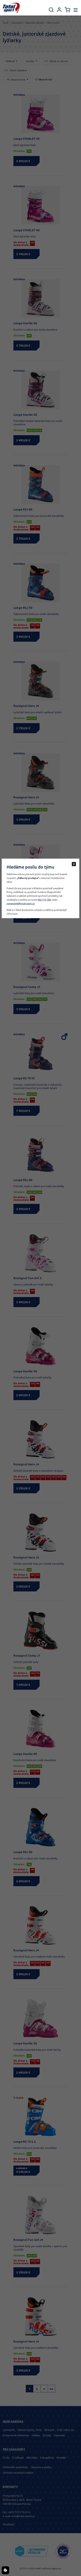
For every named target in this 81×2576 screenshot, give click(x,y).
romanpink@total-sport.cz (21, 903)
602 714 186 (44, 899)
